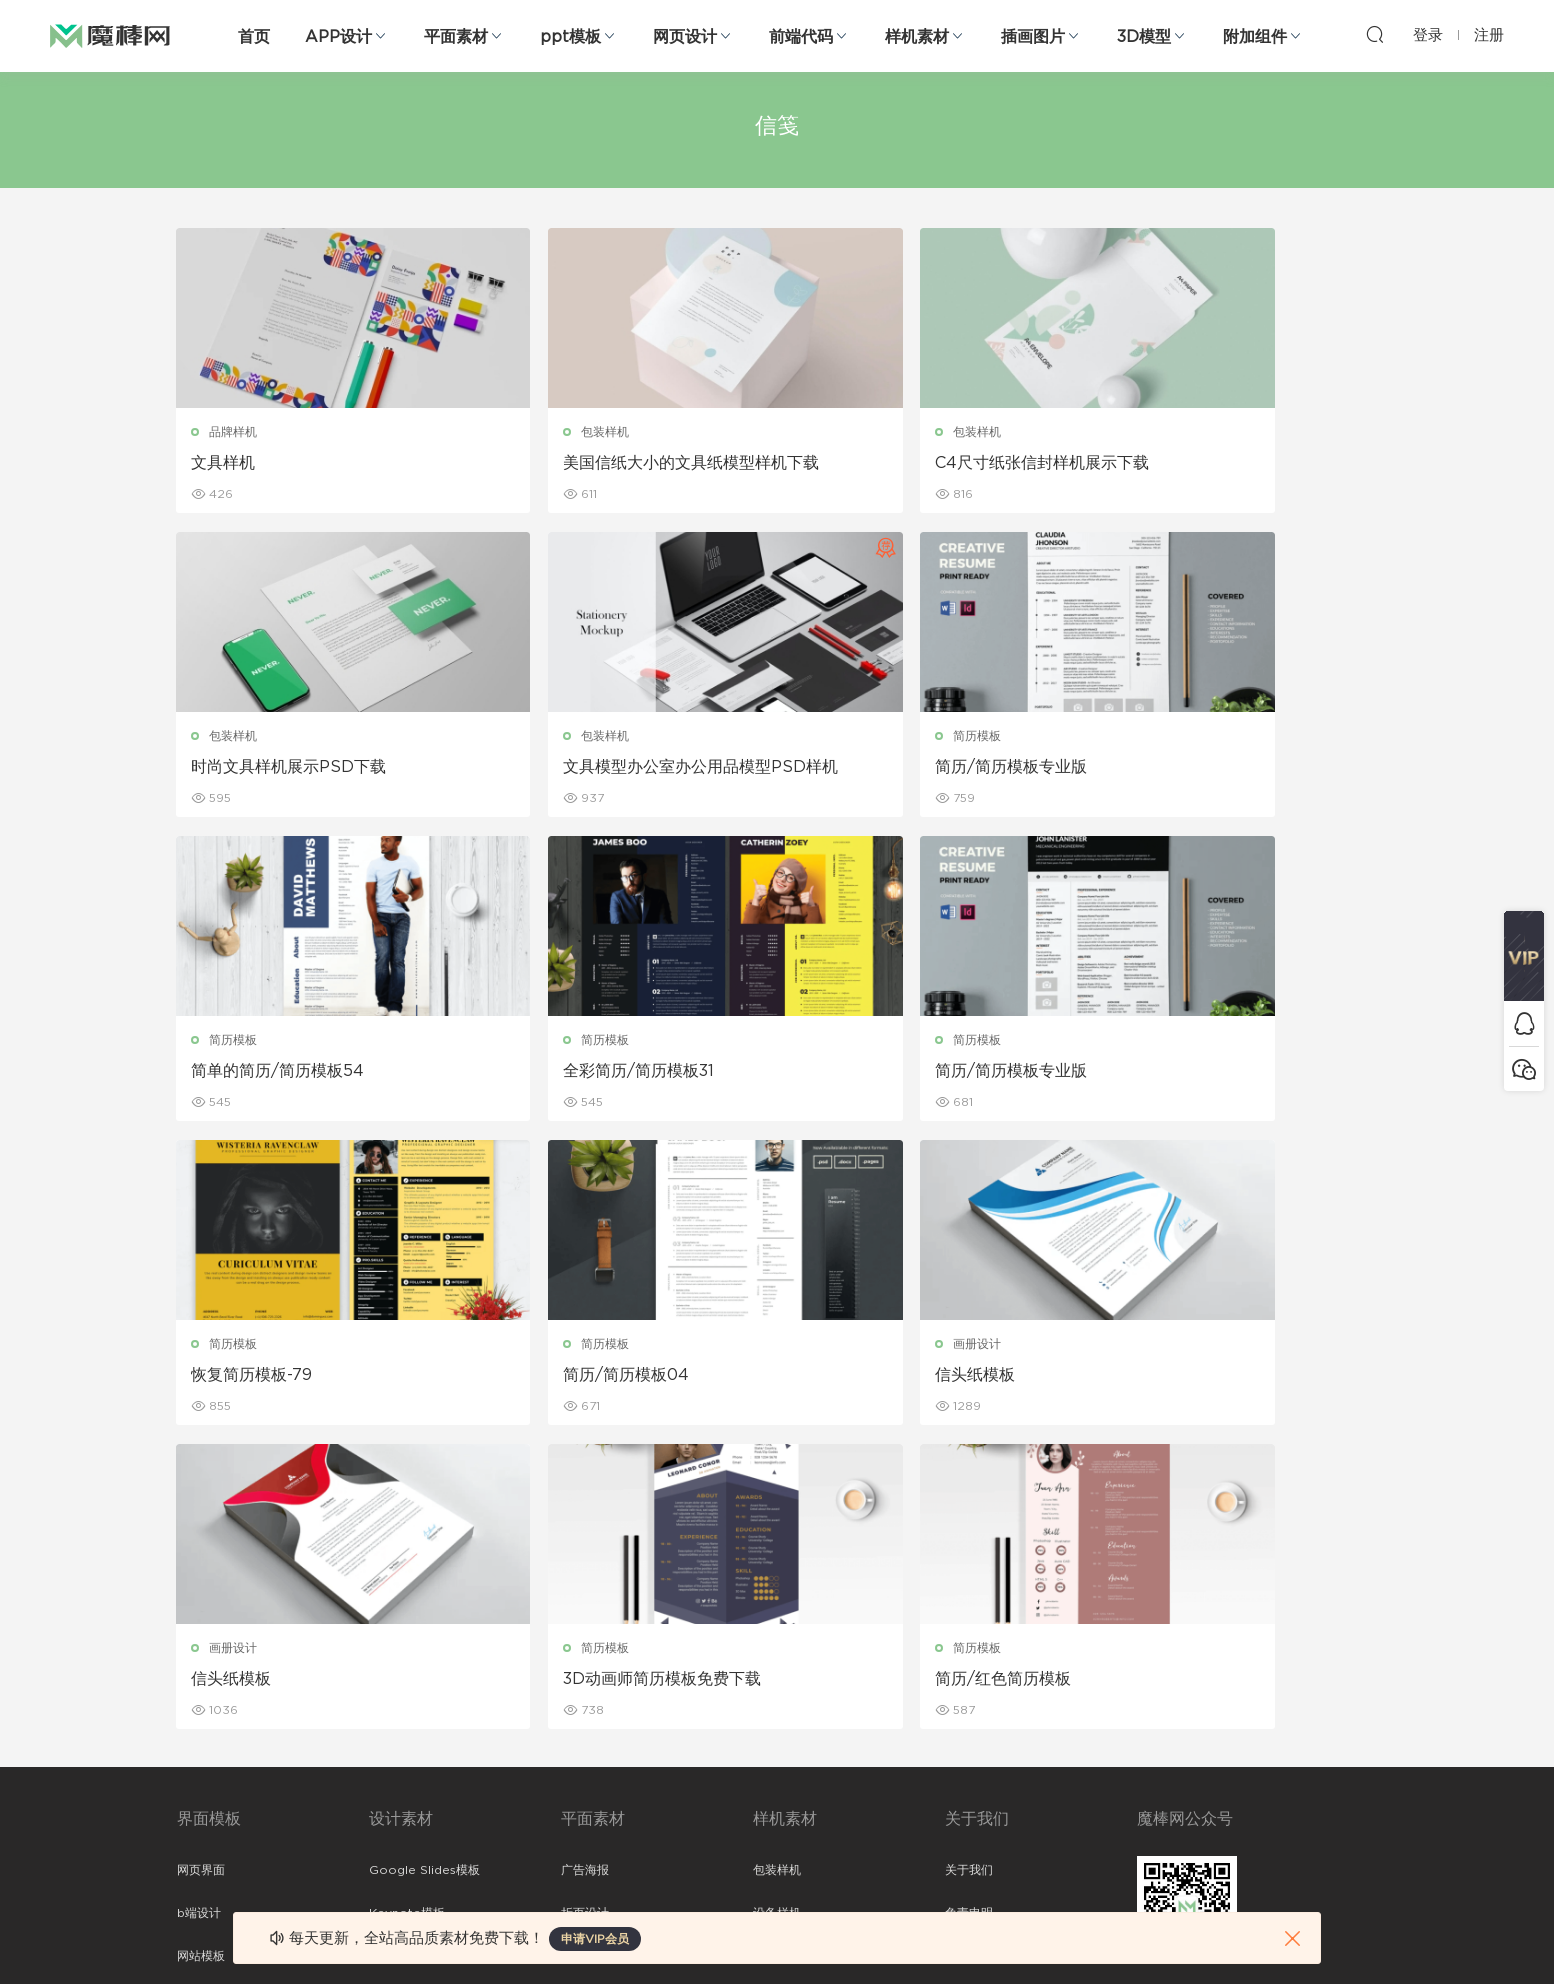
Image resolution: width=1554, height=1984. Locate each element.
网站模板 (201, 1657)
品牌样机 (234, 432)
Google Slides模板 (424, 1571)
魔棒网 (110, 35)
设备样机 (777, 1614)
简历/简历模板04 (865, 1073)
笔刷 (381, 1700)
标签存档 (969, 1700)
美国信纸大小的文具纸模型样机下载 (617, 464)
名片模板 (585, 1700)
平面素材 (456, 37)
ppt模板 (570, 37)
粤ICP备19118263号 (1323, 1935)
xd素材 (196, 1872)
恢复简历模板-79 (557, 1073)
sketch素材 (209, 1829)
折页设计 (585, 1614)
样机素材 (917, 37)
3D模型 (1144, 37)
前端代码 (801, 37)
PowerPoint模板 (417, 1657)
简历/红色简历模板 (870, 1378)
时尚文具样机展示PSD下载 (1204, 463)
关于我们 (969, 1571)
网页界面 (201, 1571)
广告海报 (585, 1571)
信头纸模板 (1147, 1073)
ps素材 (196, 1786)
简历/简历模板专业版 (573, 768)
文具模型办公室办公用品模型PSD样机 (313, 769)
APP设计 (338, 37)
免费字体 (585, 1786)
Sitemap (970, 1657)
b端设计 (199, 1614)
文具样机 (224, 463)
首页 (254, 37)
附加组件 (1255, 37)
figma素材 (206, 1700)
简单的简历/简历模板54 (888, 768)
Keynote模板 (407, 1614)
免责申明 (969, 1614)
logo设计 (395, 1829)
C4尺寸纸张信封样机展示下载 (909, 463)
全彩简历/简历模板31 (1182, 768)
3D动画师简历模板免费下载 (596, 1378)
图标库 (195, 1743)
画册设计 (1149, 1042)
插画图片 (1033, 37)
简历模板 (539, 737)
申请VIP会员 (595, 1939)
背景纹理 (393, 1786)
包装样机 (539, 432)
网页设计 (685, 37)
